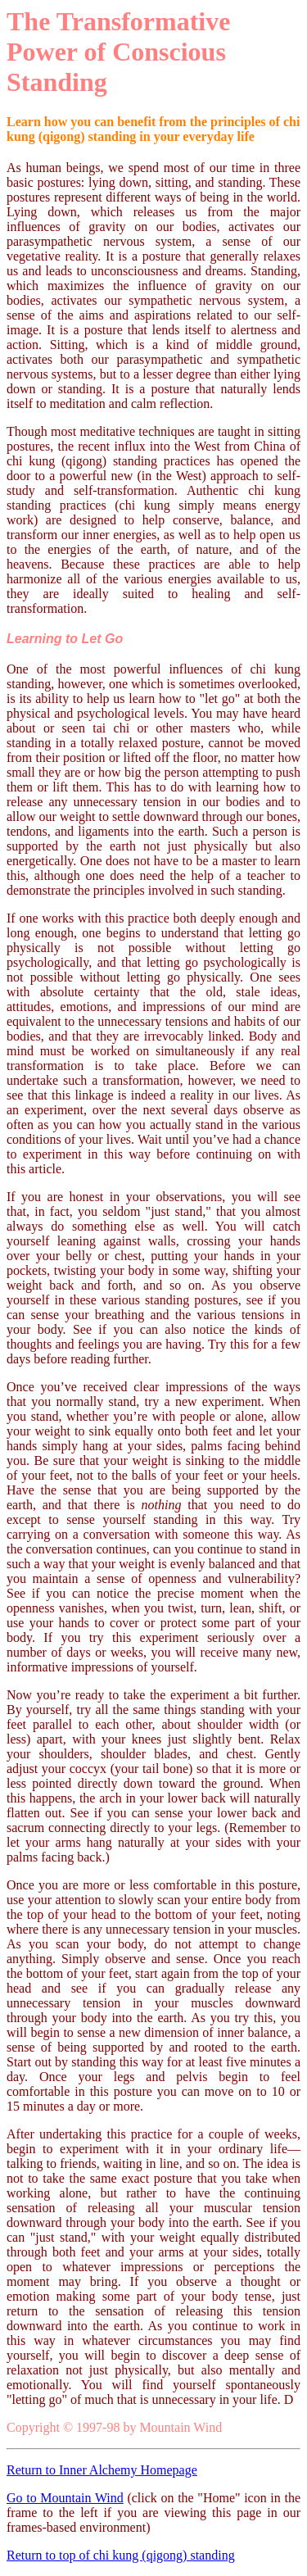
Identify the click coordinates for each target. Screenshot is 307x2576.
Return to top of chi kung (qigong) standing (121, 2555)
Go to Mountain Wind (65, 2498)
